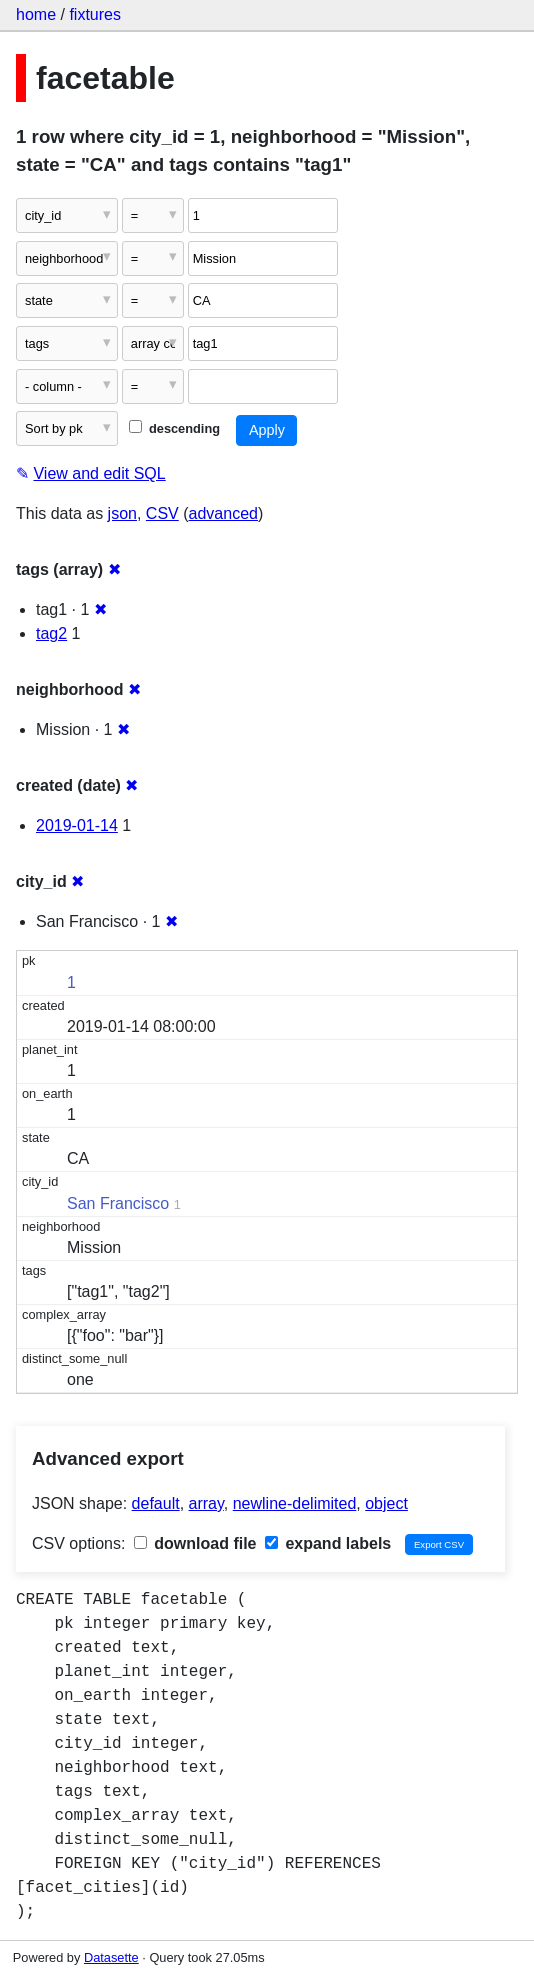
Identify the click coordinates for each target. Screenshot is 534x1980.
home (36, 14)
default (156, 1503)
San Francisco (118, 1203)
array (206, 1503)
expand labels (328, 1543)
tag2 (51, 633)
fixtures (95, 14)
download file (195, 1543)
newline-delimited (295, 1503)
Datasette (111, 1957)
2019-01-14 (77, 825)
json (122, 513)
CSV (162, 513)
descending (174, 428)
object (386, 1503)
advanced (223, 513)
